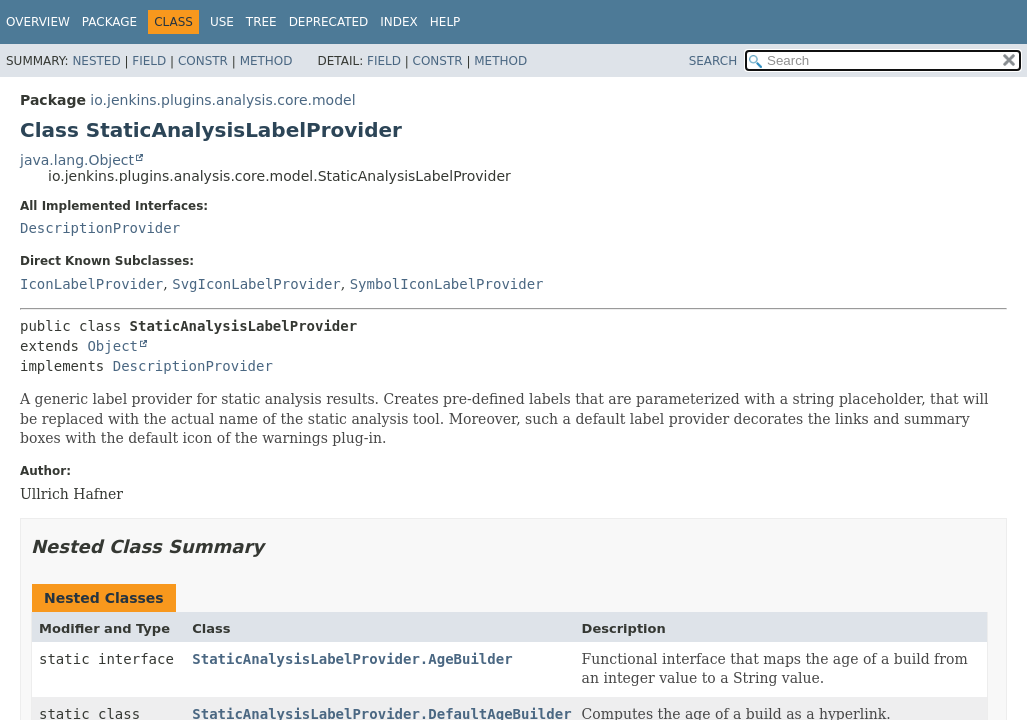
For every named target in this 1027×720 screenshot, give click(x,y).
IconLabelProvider (91, 284)
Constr (203, 61)
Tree (261, 22)
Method (266, 61)
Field (149, 61)
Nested (96, 61)
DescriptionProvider (100, 228)
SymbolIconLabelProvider (447, 284)
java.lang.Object (77, 160)
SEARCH (713, 61)
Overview (38, 22)
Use (222, 22)
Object (112, 346)
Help (445, 22)
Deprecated (329, 22)
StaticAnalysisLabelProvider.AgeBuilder (352, 659)
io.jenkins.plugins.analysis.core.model (222, 100)
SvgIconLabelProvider (256, 284)
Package (109, 22)
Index (399, 22)
